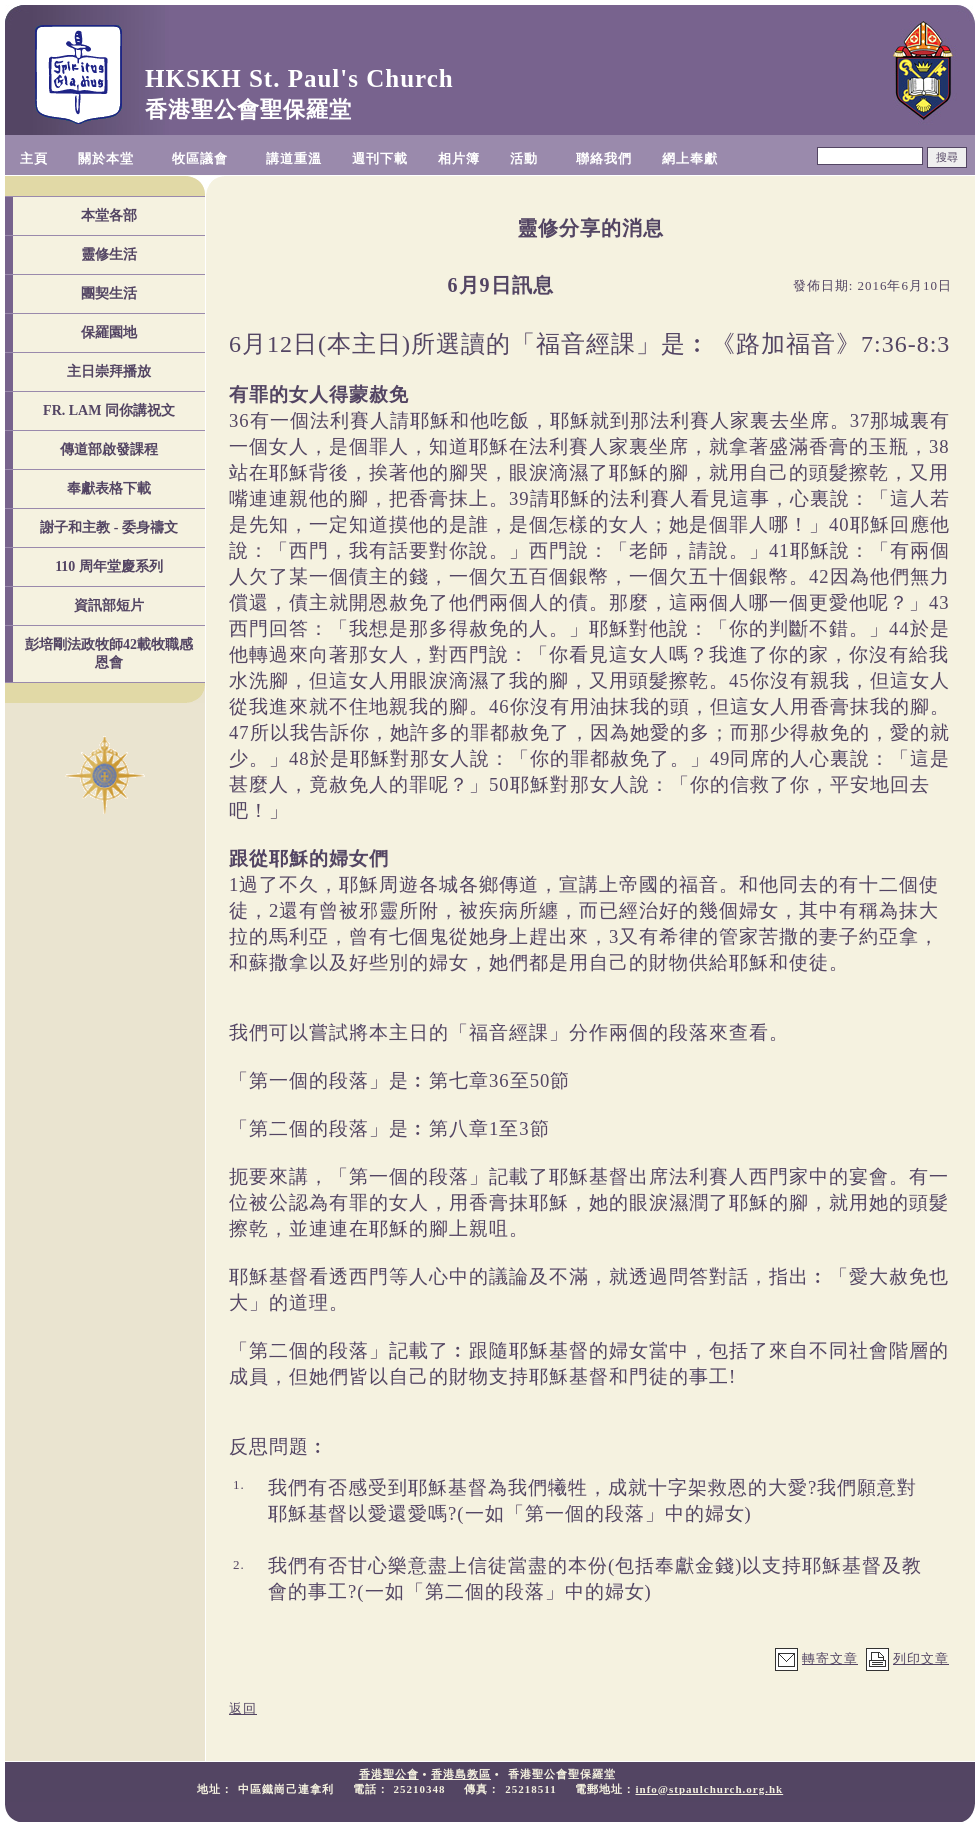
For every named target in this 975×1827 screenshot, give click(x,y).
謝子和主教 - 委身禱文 (109, 527)
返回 (243, 1708)
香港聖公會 (389, 1774)
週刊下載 (380, 158)
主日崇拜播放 (109, 371)
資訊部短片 (109, 605)
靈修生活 (109, 254)
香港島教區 (461, 1774)
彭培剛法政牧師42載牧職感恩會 (109, 653)
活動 (524, 158)
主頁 (34, 158)
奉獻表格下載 (109, 488)
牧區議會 (200, 158)
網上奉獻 (690, 158)
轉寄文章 (830, 1658)
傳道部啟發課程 (109, 449)
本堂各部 (109, 215)
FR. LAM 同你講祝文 (109, 410)
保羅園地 (109, 332)
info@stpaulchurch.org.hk (709, 1789)
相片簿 (459, 158)
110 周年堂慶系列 (109, 566)
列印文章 (921, 1658)
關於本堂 (106, 158)
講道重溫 (294, 158)
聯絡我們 (604, 158)
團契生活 (109, 293)
